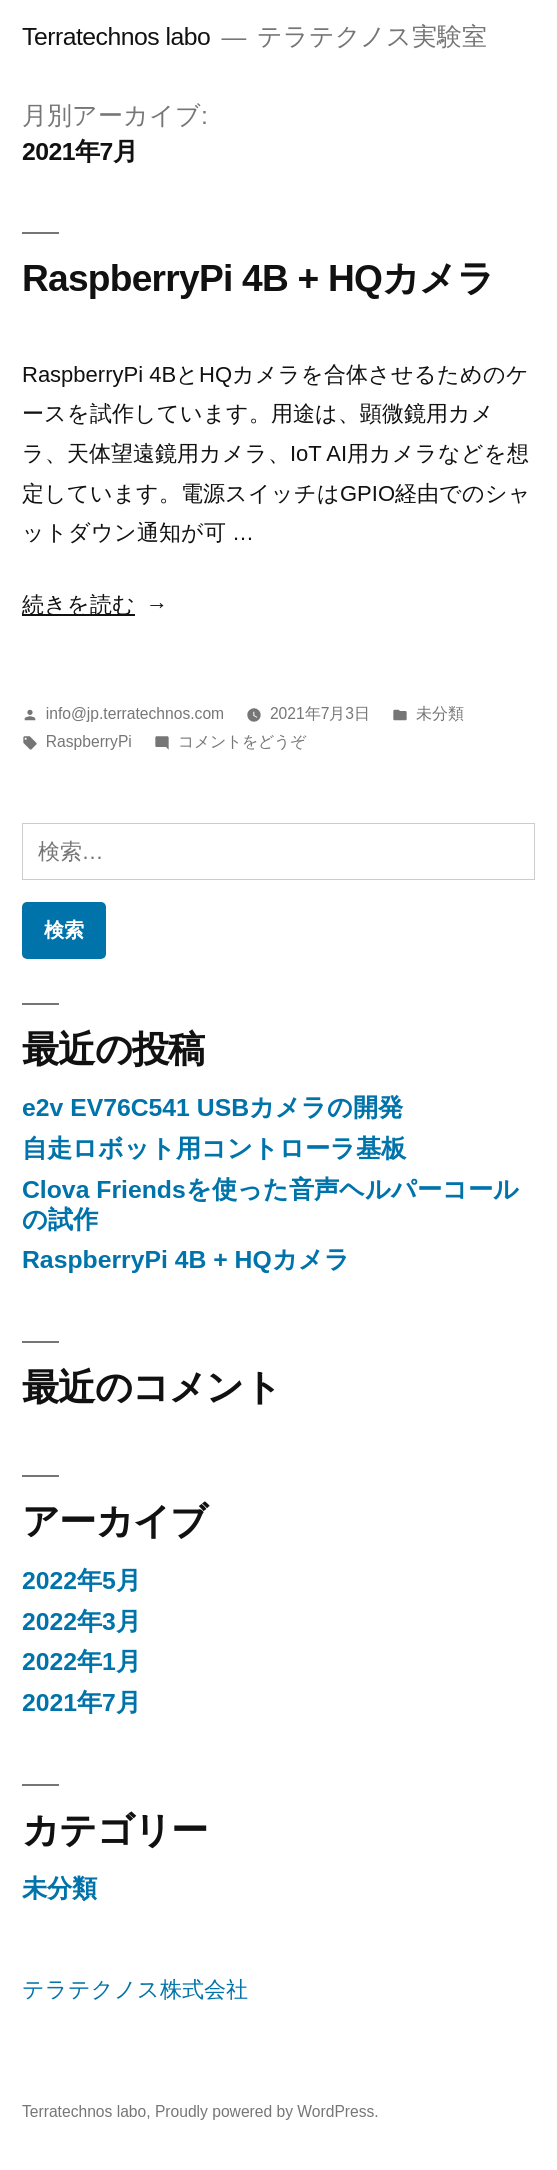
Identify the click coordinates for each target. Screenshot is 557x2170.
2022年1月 (81, 1661)
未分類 (440, 713)
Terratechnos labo (116, 36)
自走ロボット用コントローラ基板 (214, 1148)
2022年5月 (81, 1580)
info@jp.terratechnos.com (135, 713)
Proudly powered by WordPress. (267, 2111)
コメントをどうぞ (242, 741)
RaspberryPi (89, 741)
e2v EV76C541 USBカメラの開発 (212, 1107)
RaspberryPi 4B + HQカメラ (258, 278)
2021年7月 (81, 1702)
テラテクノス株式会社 (135, 1989)
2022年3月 (81, 1621)
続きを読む (85, 604)
